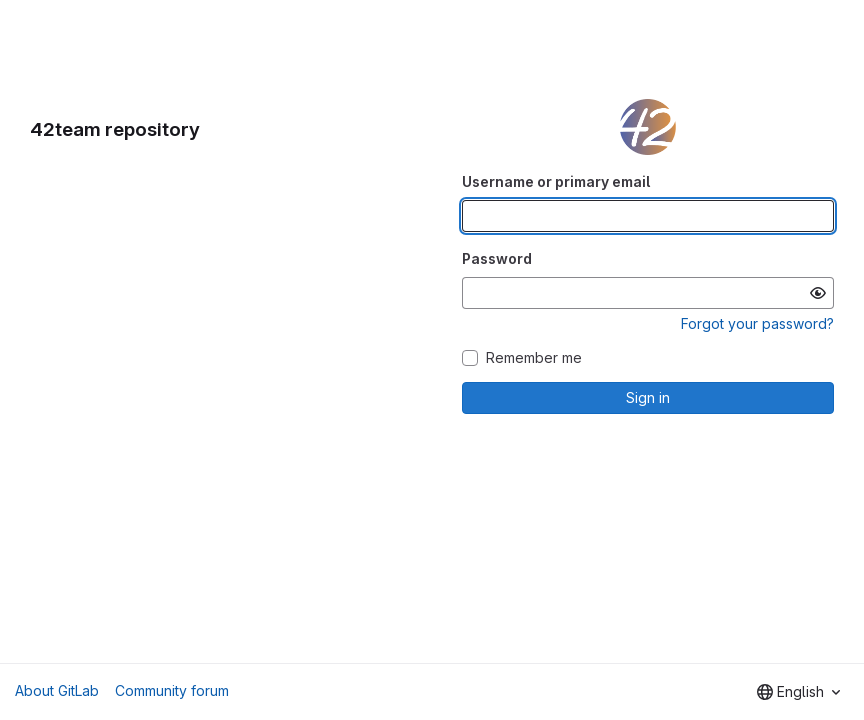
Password (497, 258)
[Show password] (818, 293)
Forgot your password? (757, 323)
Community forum (172, 690)
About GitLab (57, 690)
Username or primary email (556, 181)
